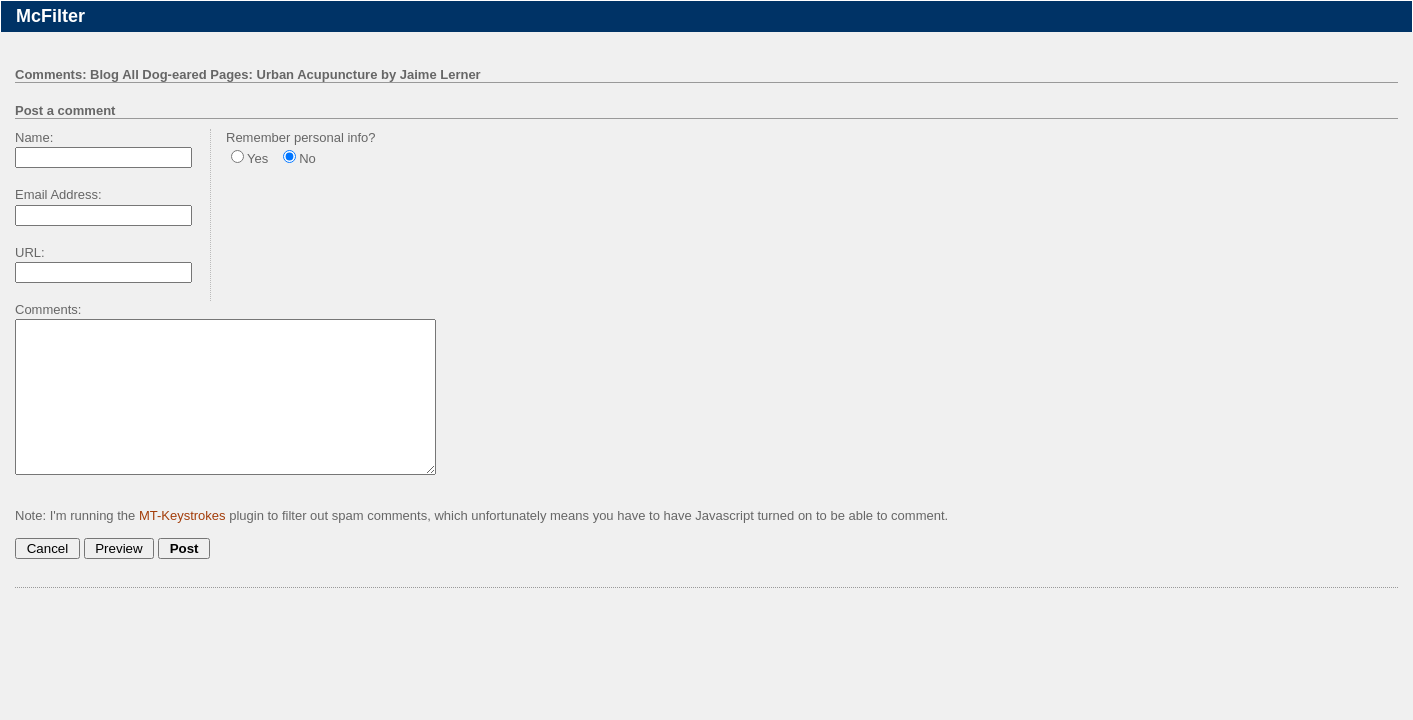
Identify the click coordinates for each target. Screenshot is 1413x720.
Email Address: (58, 194)
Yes (257, 158)
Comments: (48, 309)
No (307, 158)
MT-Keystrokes (182, 545)
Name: (34, 137)
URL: (30, 252)
